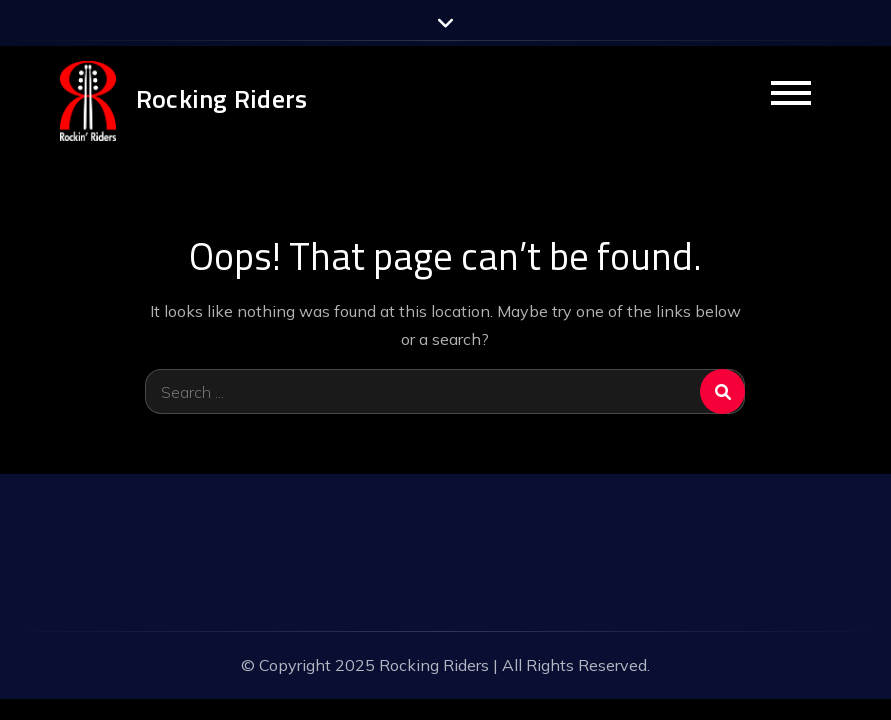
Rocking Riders (222, 98)
